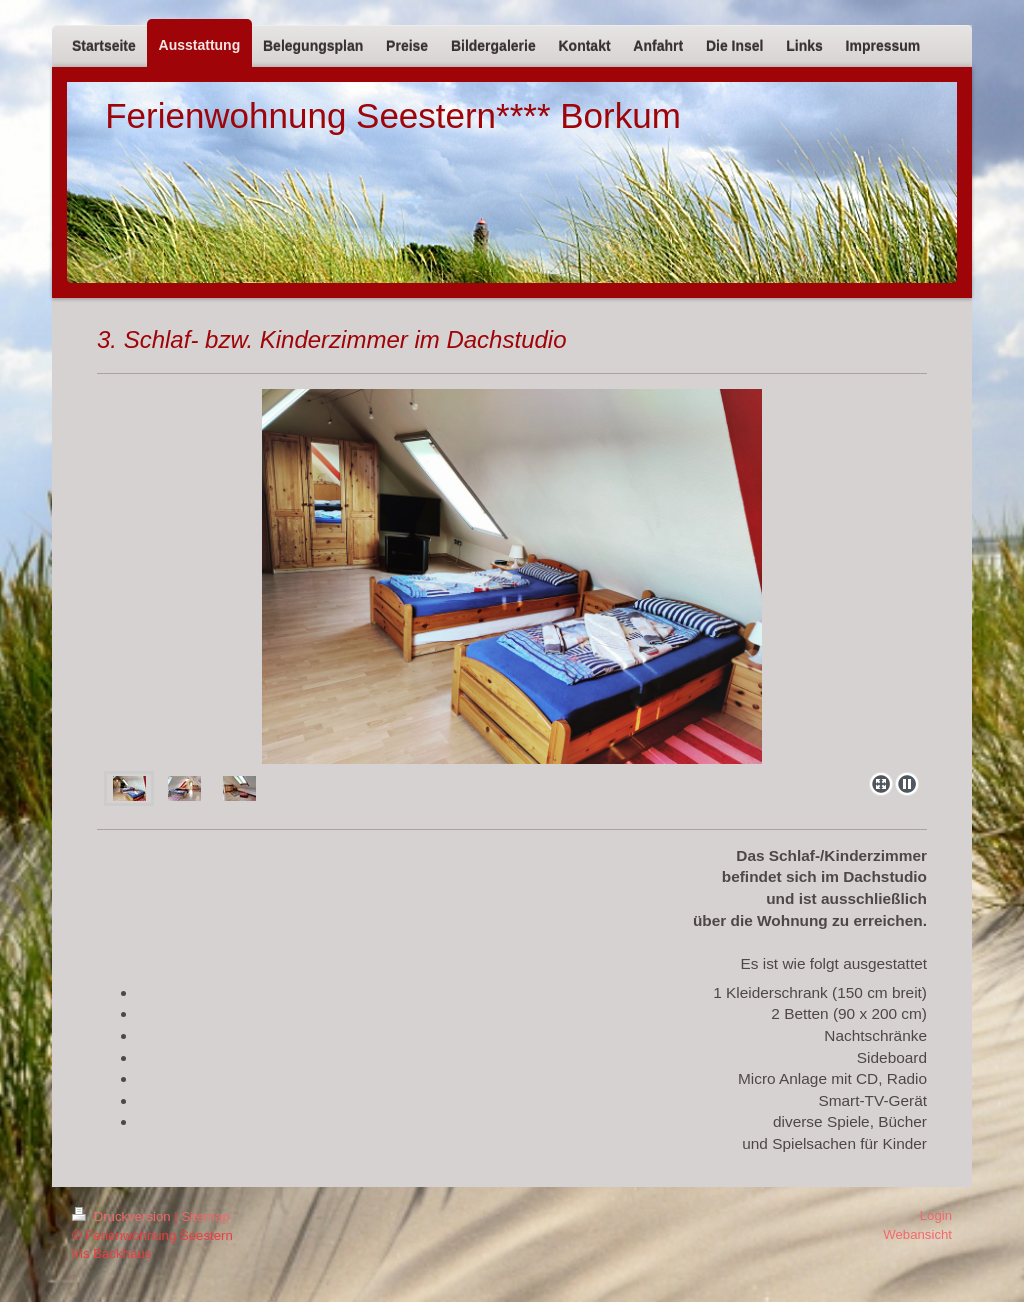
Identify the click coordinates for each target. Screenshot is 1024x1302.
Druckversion (123, 1216)
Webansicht (917, 1234)
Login (936, 1215)
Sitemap (205, 1216)
